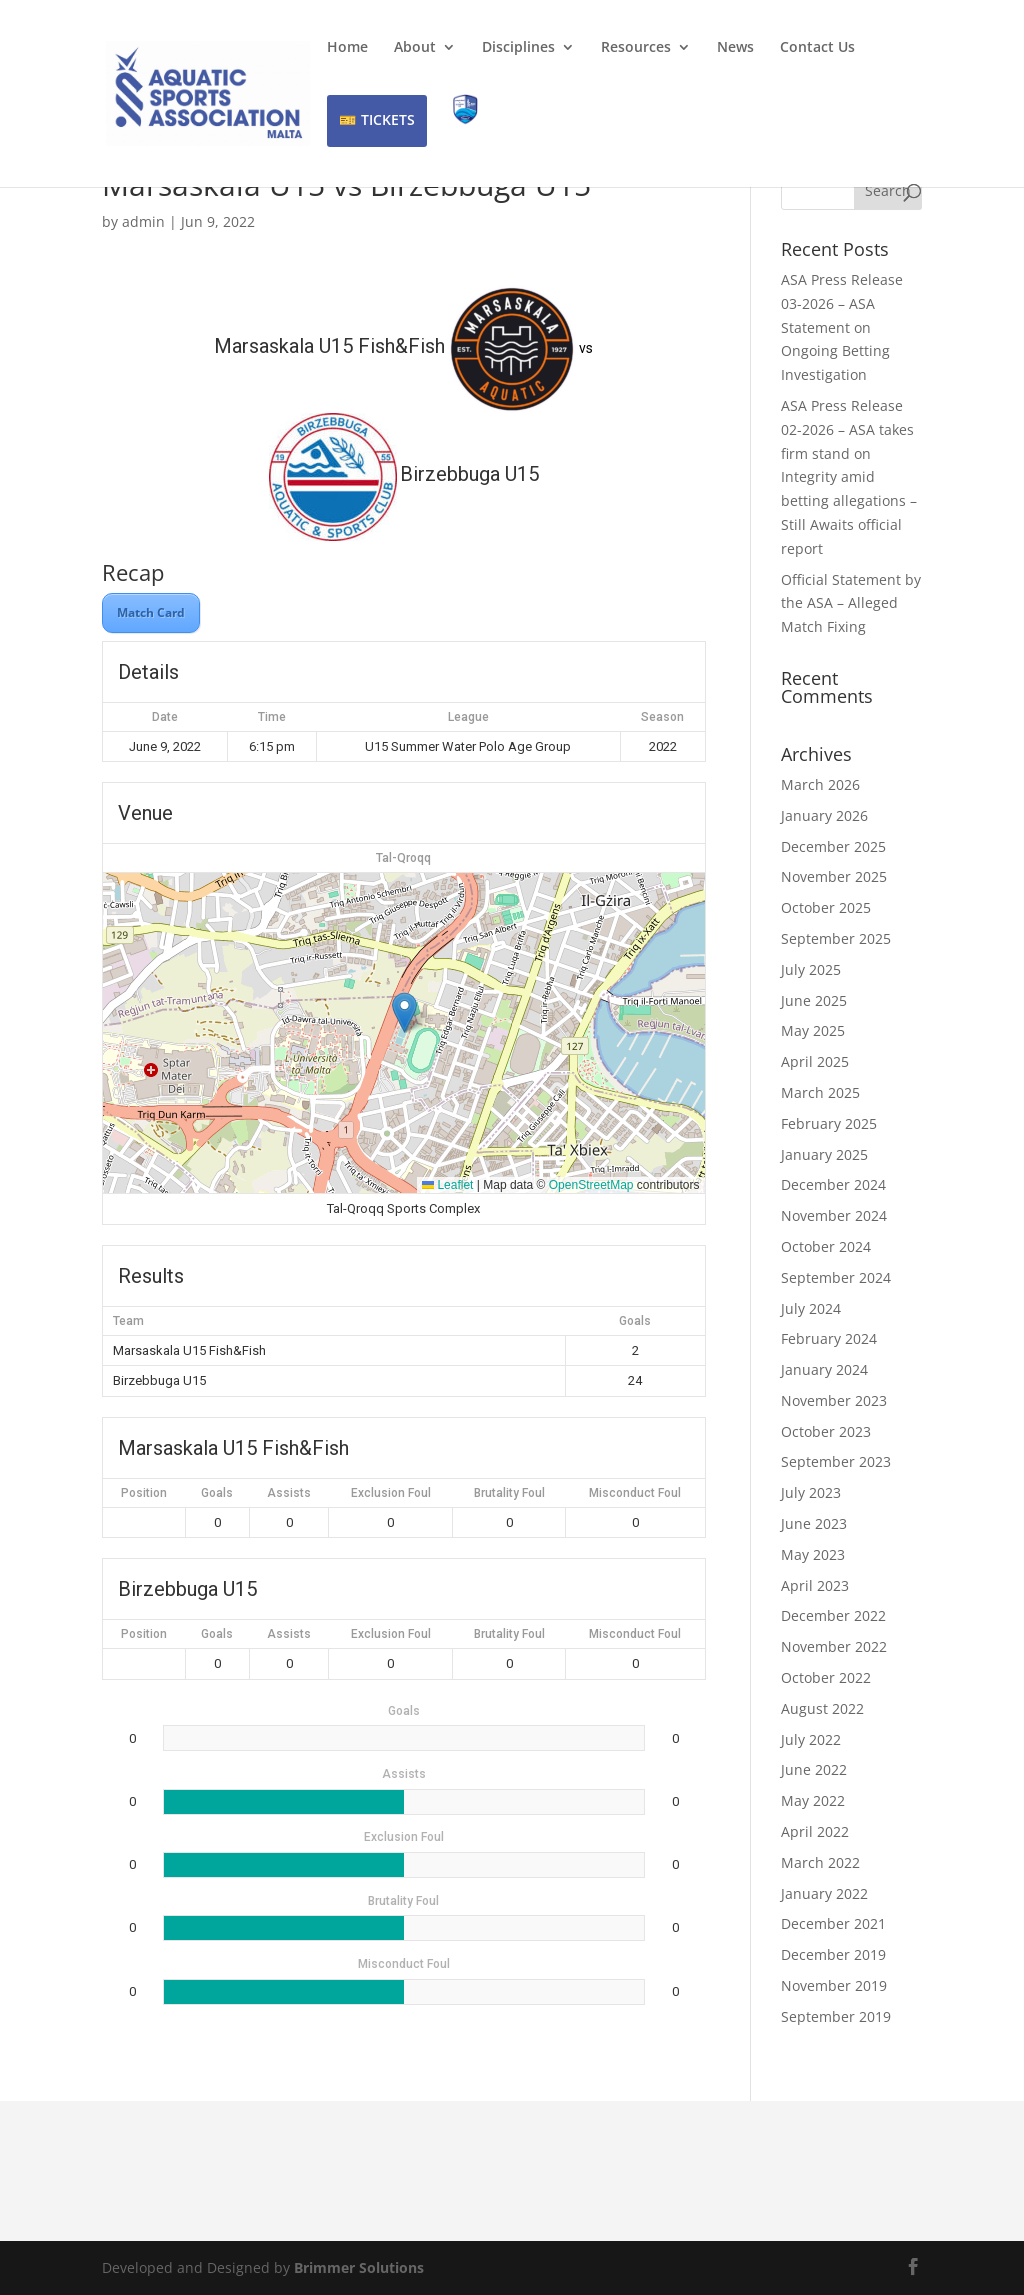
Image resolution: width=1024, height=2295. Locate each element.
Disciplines (518, 48)
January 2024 (824, 1369)
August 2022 (822, 1708)
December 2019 (833, 1954)
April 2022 (815, 1831)
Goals (217, 1493)
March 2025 (820, 1092)
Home (347, 48)
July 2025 (811, 969)
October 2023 (826, 1431)
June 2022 (814, 1769)
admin (143, 221)
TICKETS (388, 119)
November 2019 (834, 1985)
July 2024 (811, 1308)
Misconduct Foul (635, 1493)
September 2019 (836, 2016)
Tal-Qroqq (403, 858)
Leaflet (447, 1185)
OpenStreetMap (591, 1185)
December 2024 (833, 1184)
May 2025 (813, 1030)
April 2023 (815, 1585)
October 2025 (826, 907)
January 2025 (824, 1154)
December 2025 (833, 846)
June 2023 (814, 1523)
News (735, 48)
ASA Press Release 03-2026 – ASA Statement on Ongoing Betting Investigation (842, 327)
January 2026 (824, 815)
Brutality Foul (509, 1493)
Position (144, 1493)
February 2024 (829, 1338)
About (415, 48)
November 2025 (834, 876)
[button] (404, 1012)
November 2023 (834, 1400)
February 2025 (829, 1123)
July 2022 (811, 1739)
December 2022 (833, 1615)
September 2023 (836, 1461)
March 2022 (820, 1862)
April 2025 (815, 1061)
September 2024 (836, 1277)
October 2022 (826, 1677)
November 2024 (834, 1215)
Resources (636, 48)
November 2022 (834, 1646)
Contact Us (817, 48)
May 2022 (813, 1800)
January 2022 (824, 1893)
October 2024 (826, 1246)
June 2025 (814, 1000)
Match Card (151, 612)
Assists (289, 1493)
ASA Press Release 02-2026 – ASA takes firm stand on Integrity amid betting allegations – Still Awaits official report (849, 477)
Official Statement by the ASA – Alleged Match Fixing (851, 603)
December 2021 (833, 1923)
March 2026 (820, 784)
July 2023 (811, 1492)
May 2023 (813, 1554)
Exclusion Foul (391, 1493)
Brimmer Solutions (359, 2267)
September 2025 (836, 938)
